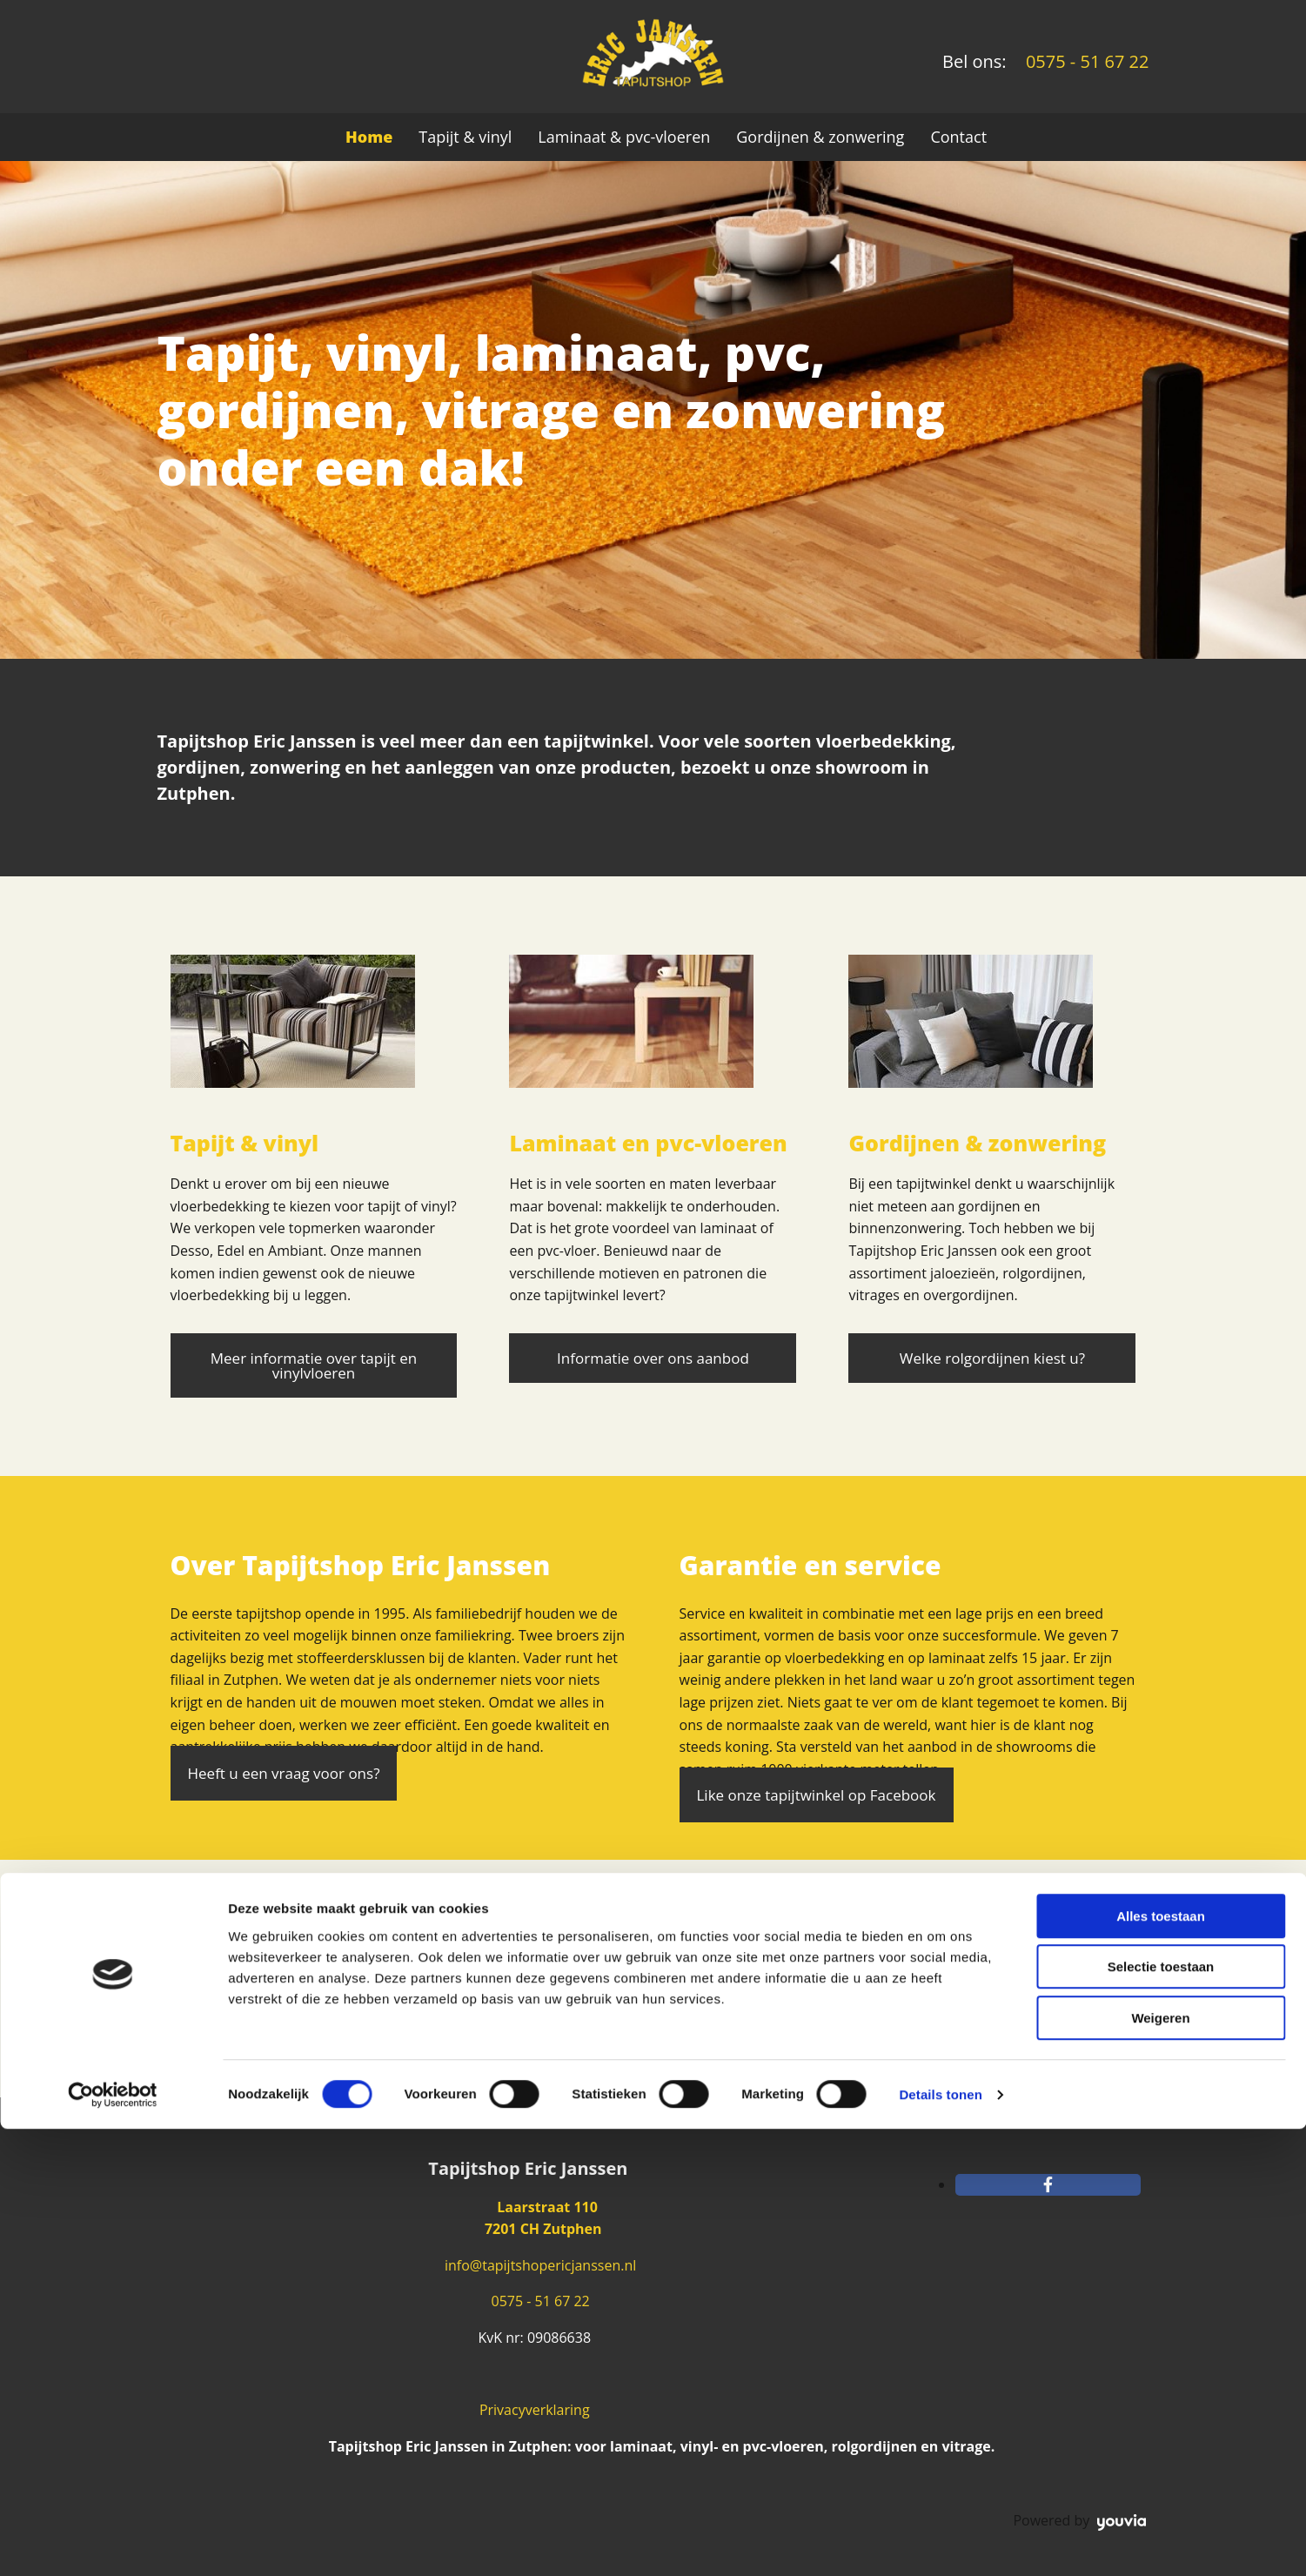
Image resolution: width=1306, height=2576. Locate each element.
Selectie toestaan (1161, 2414)
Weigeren (1160, 2465)
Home (368, 136)
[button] (314, 1365)
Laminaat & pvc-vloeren (624, 136)
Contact (958, 136)
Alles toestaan (1160, 2363)
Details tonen (940, 2541)
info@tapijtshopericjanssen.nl (540, 2265)
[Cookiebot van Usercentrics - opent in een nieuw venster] (113, 2542)
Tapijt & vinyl (465, 136)
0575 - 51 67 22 (538, 2301)
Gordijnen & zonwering (820, 136)
